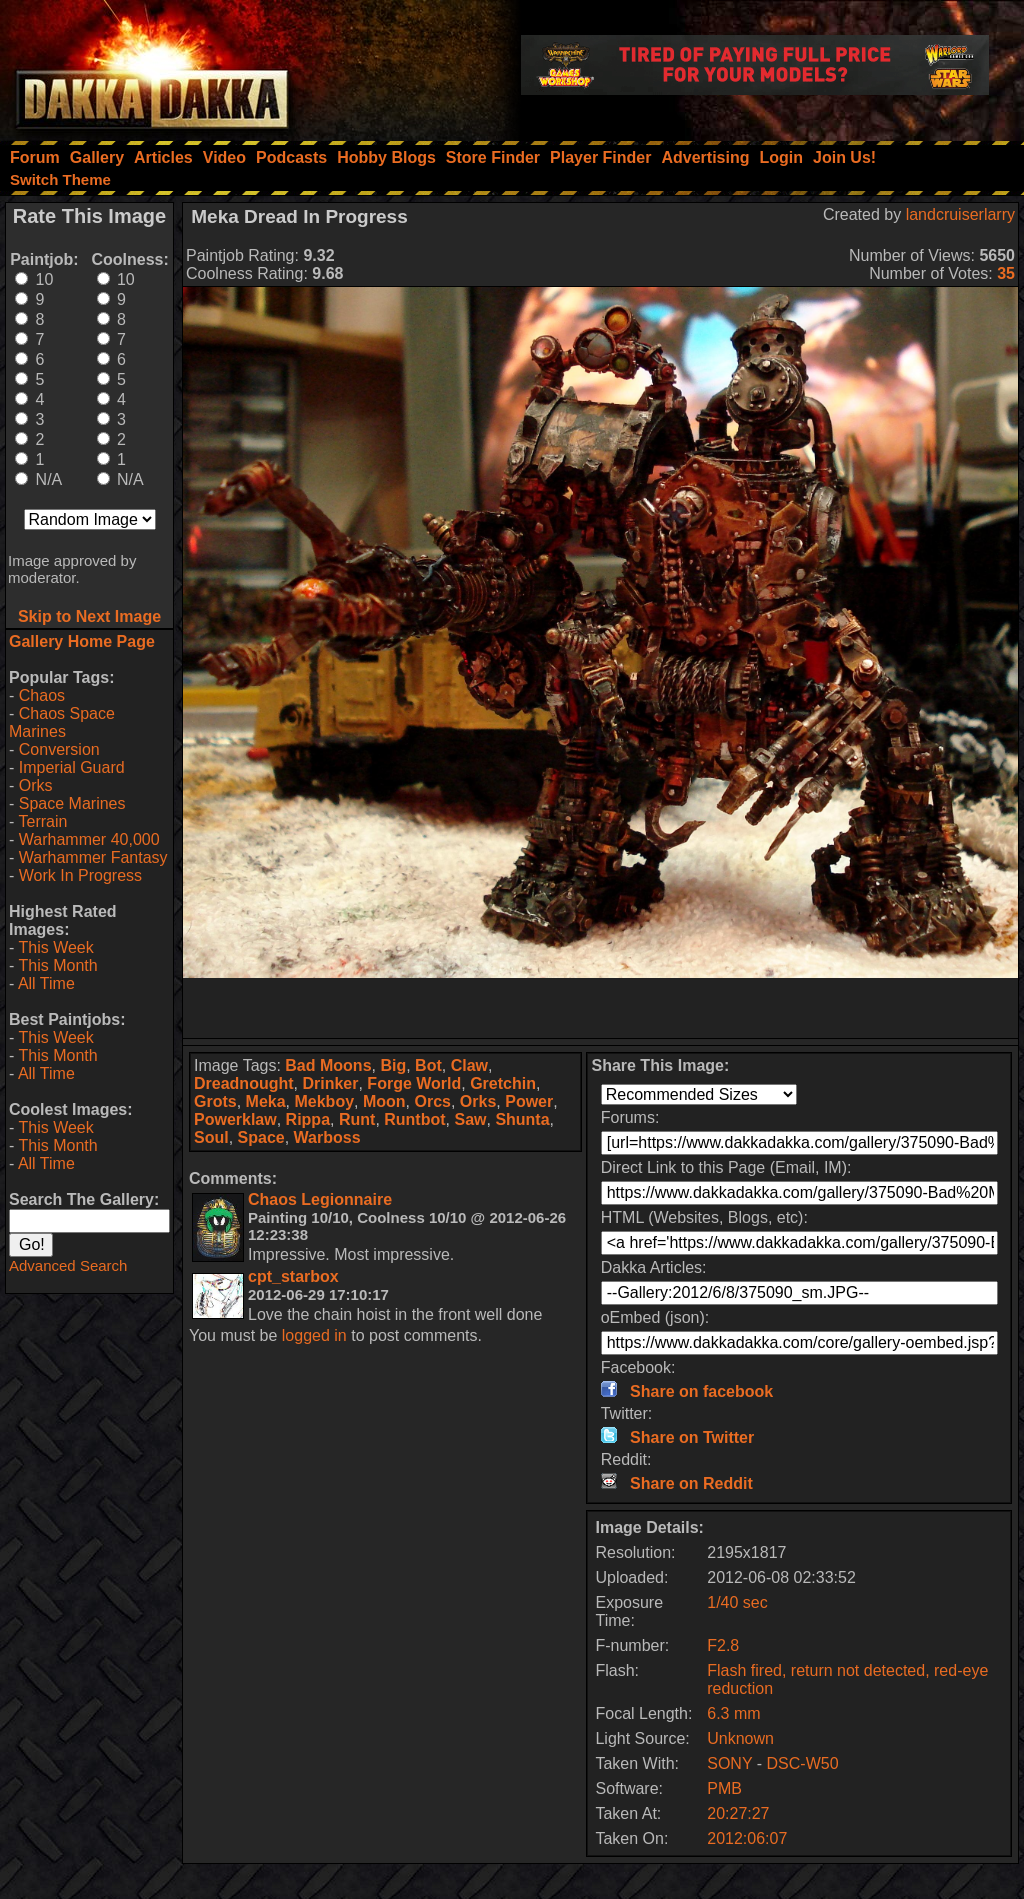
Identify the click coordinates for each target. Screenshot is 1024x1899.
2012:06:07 (747, 1838)
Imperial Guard (72, 767)
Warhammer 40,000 (89, 839)
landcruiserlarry (960, 214)
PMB (724, 1788)
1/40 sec (737, 1602)
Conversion (59, 749)
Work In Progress (80, 875)
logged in (314, 1335)
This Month (57, 965)
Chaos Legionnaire (320, 1199)
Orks (36, 785)
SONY (729, 1763)
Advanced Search (68, 1265)
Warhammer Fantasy (93, 857)
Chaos (42, 695)
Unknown (740, 1738)
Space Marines (72, 803)
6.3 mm (733, 1713)
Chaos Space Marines (62, 722)
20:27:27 (738, 1813)
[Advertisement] (601, 1008)
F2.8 (723, 1645)
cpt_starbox (293, 1276)
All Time (46, 983)
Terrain (42, 821)
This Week (55, 947)
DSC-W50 (803, 1763)
